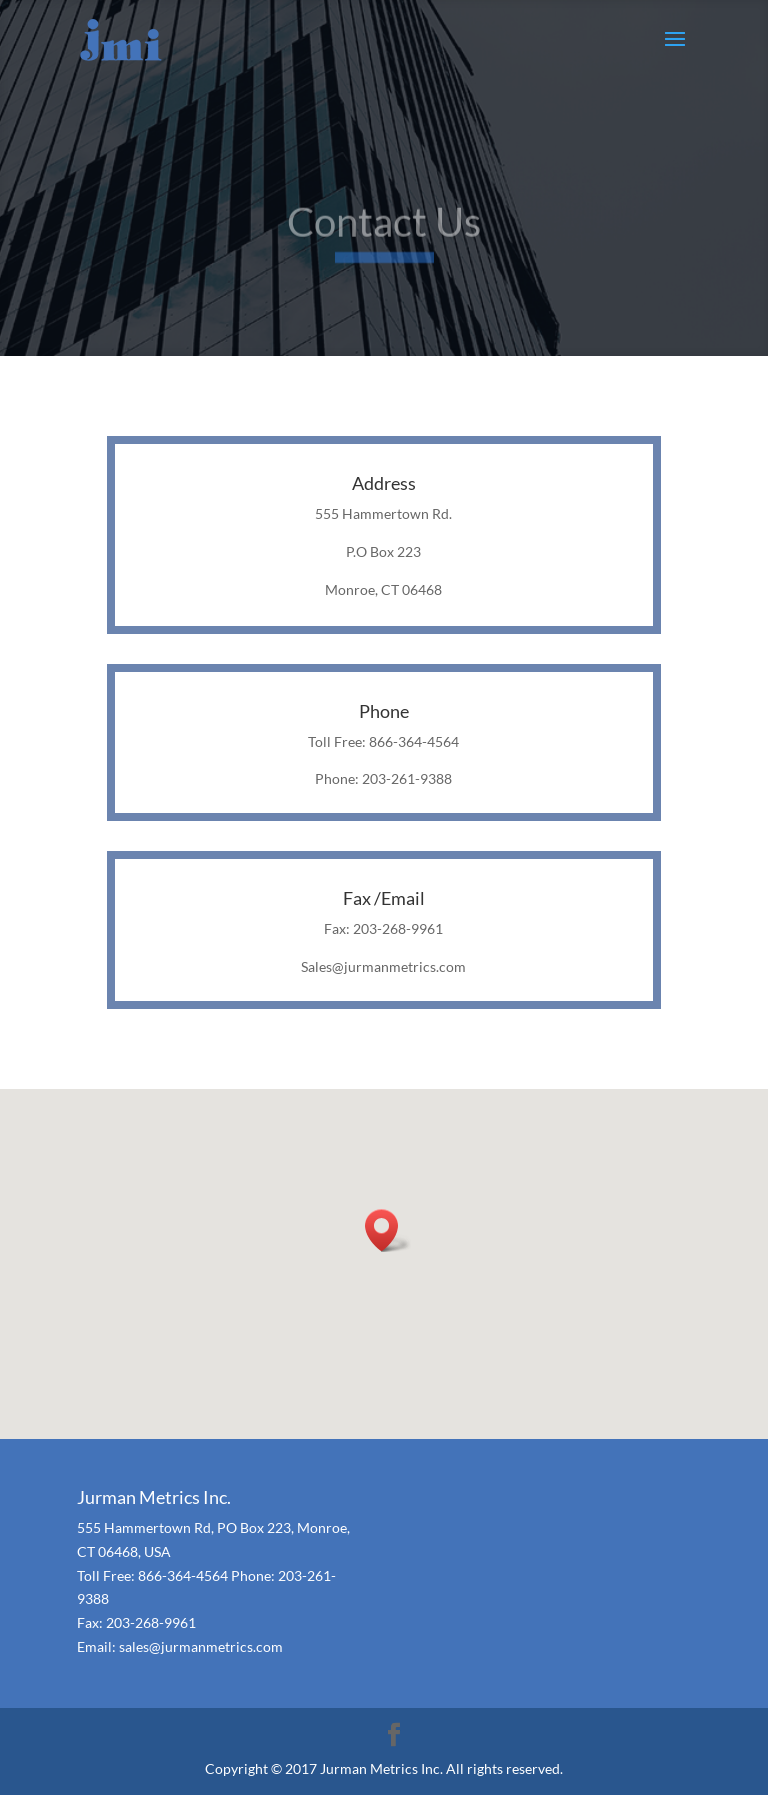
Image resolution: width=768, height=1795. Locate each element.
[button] (388, 1230)
